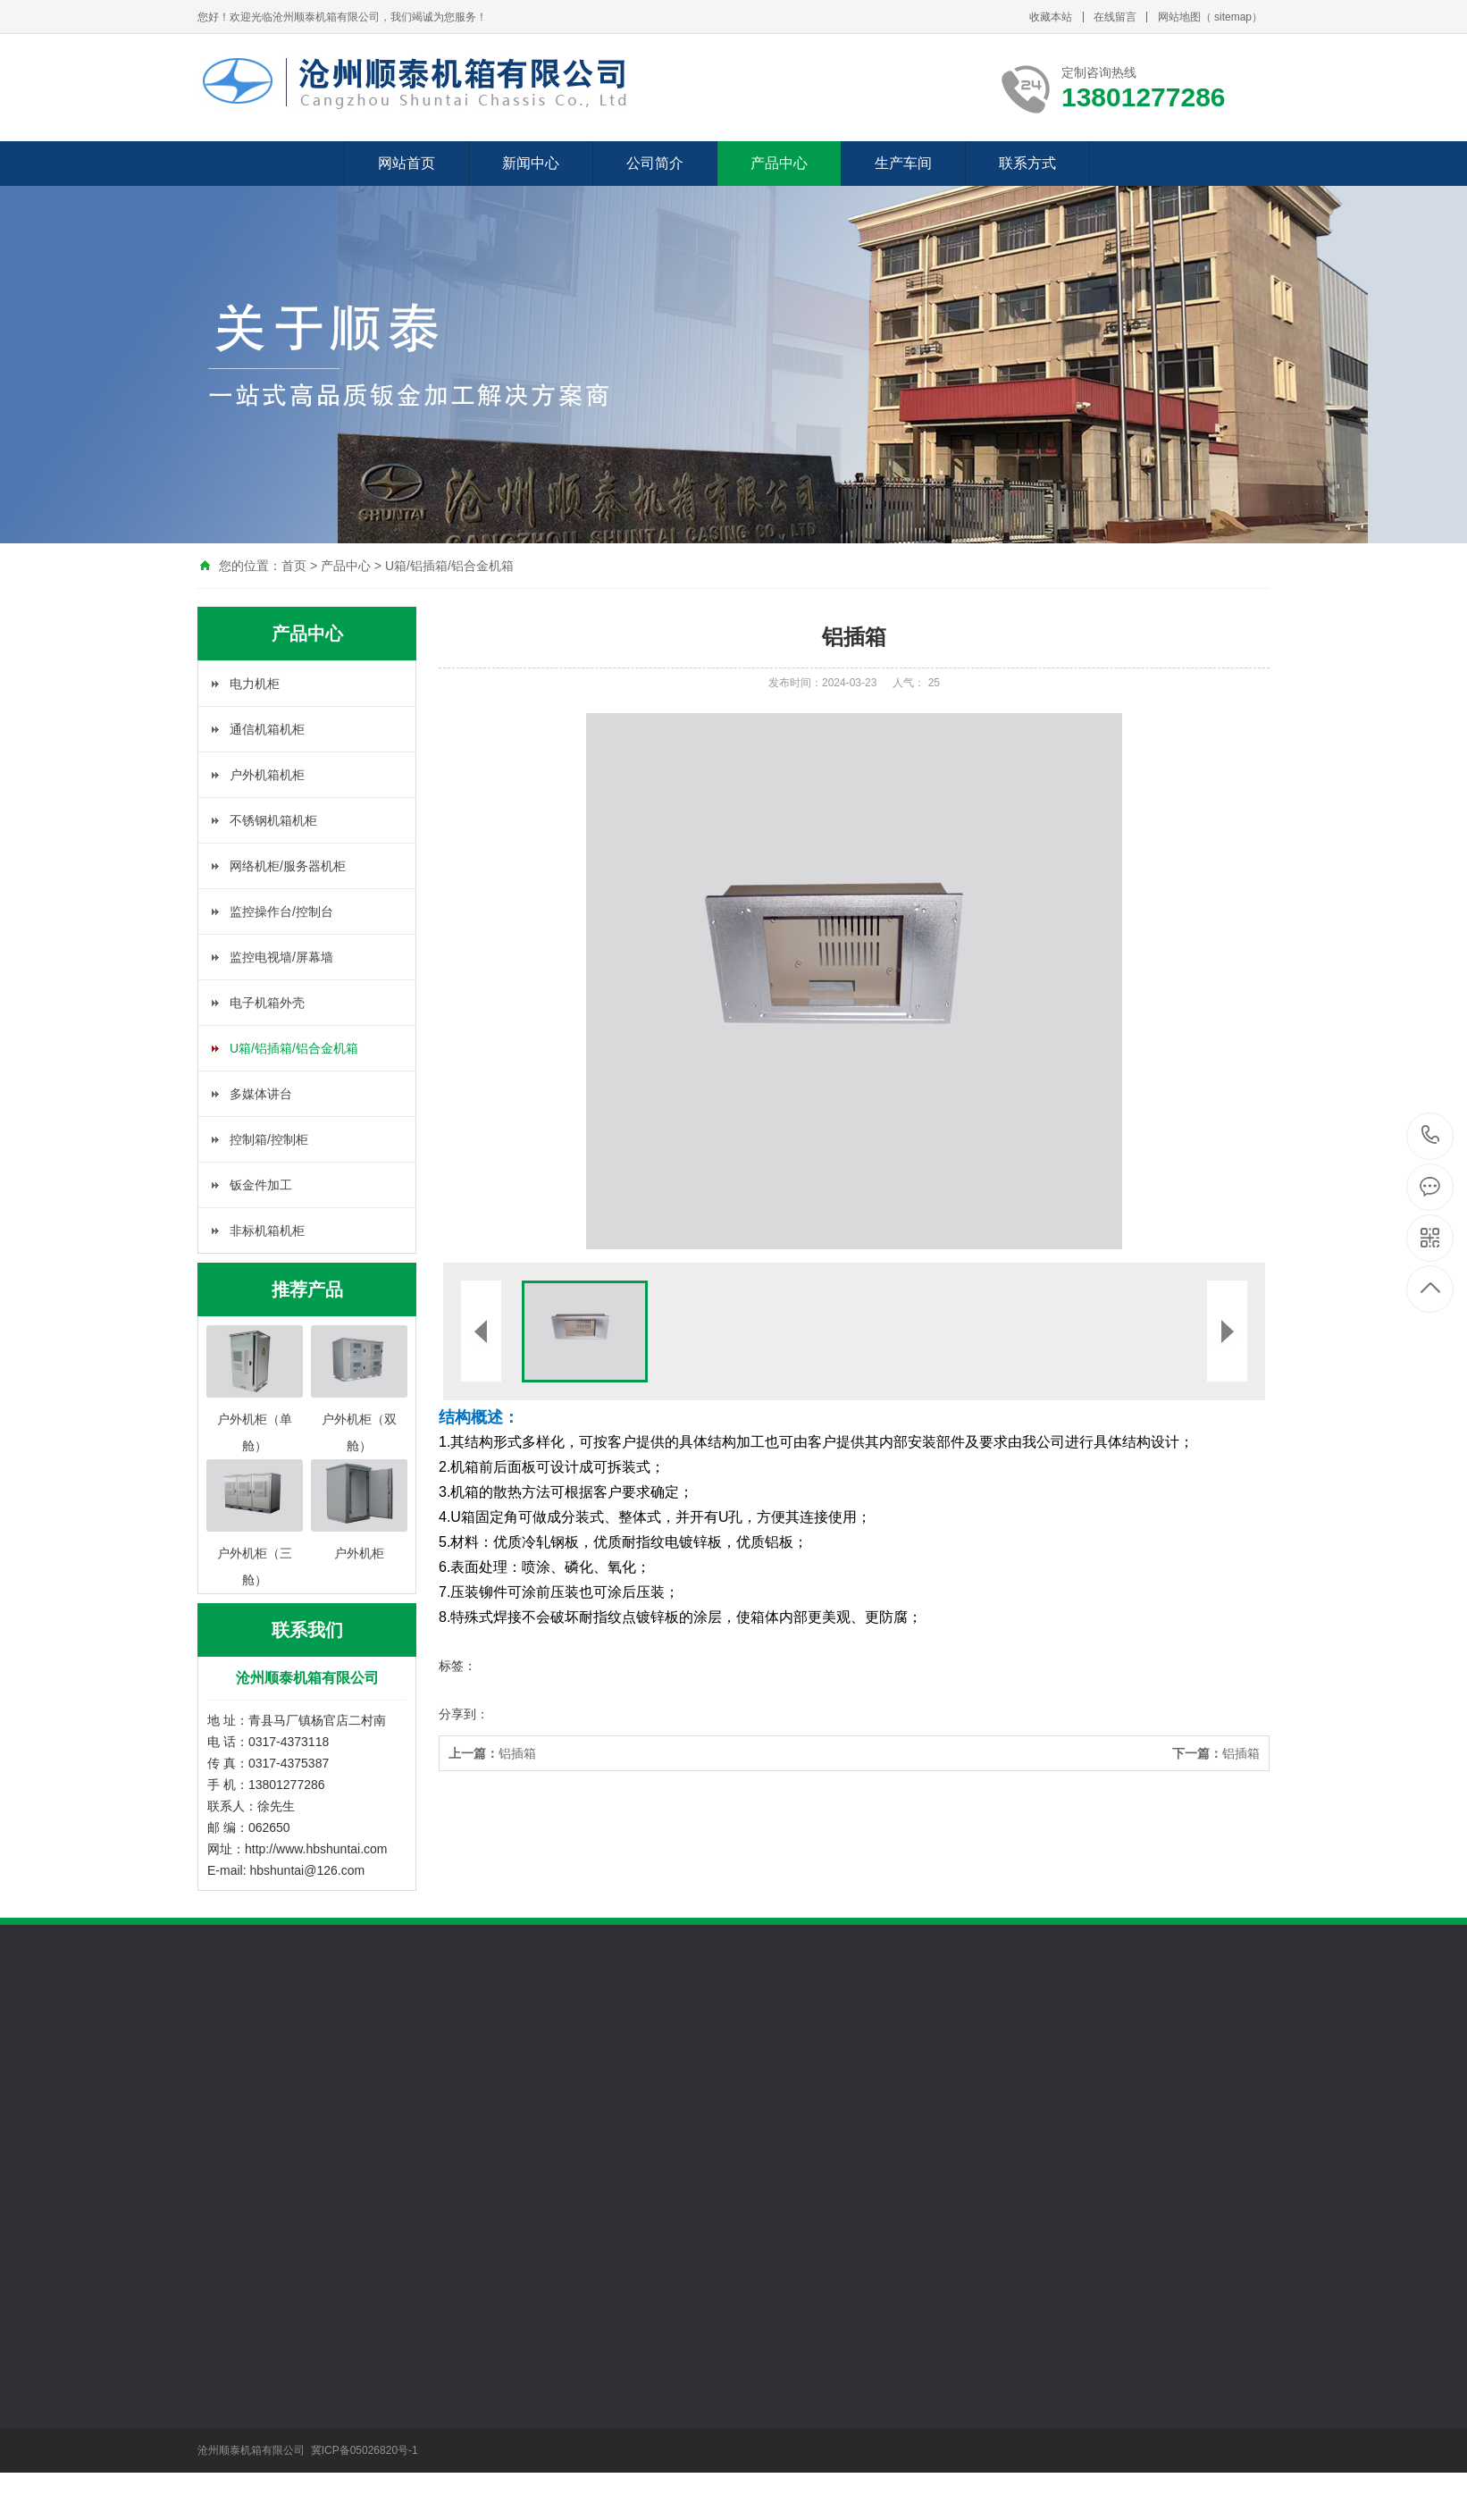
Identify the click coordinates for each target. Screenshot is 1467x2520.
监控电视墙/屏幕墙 (281, 957)
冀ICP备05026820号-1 (366, 2450)
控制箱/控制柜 (269, 1139)
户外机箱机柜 (267, 775)
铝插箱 (492, 1753)
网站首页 (406, 163)
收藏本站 (1050, 17)
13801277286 (1430, 1135)
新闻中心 (530, 163)
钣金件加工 (261, 1185)
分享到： (464, 1714)
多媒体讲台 (261, 1094)
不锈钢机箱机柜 (273, 820)
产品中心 (779, 163)
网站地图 (1179, 17)
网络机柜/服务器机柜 (288, 866)
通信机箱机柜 (267, 729)
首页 (293, 566)
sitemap (1233, 17)
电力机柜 (255, 683)
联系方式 (1027, 163)
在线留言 (1115, 17)
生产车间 (903, 163)
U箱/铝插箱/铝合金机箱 (449, 566)
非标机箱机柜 (267, 1230)
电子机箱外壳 (267, 1002)
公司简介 (654, 163)
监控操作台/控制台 (281, 911)
